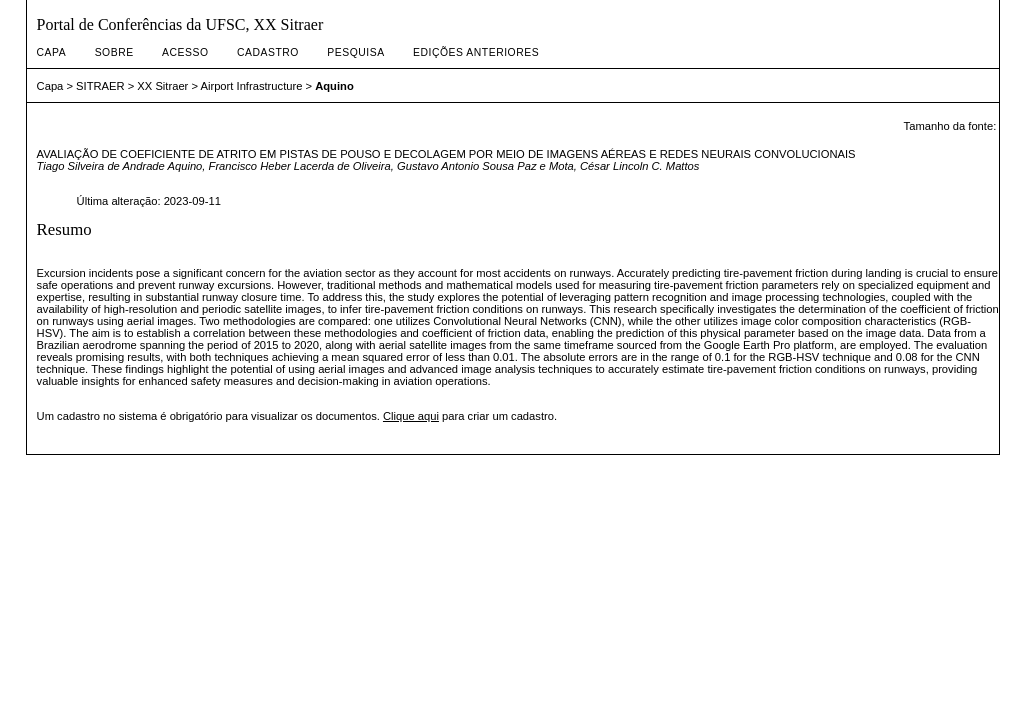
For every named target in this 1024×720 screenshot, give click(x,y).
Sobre (114, 52)
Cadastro (268, 52)
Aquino (334, 86)
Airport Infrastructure (251, 86)
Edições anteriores (476, 52)
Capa (52, 52)
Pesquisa (355, 52)
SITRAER (100, 86)
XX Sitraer (162, 86)
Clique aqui (411, 416)
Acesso (185, 52)
